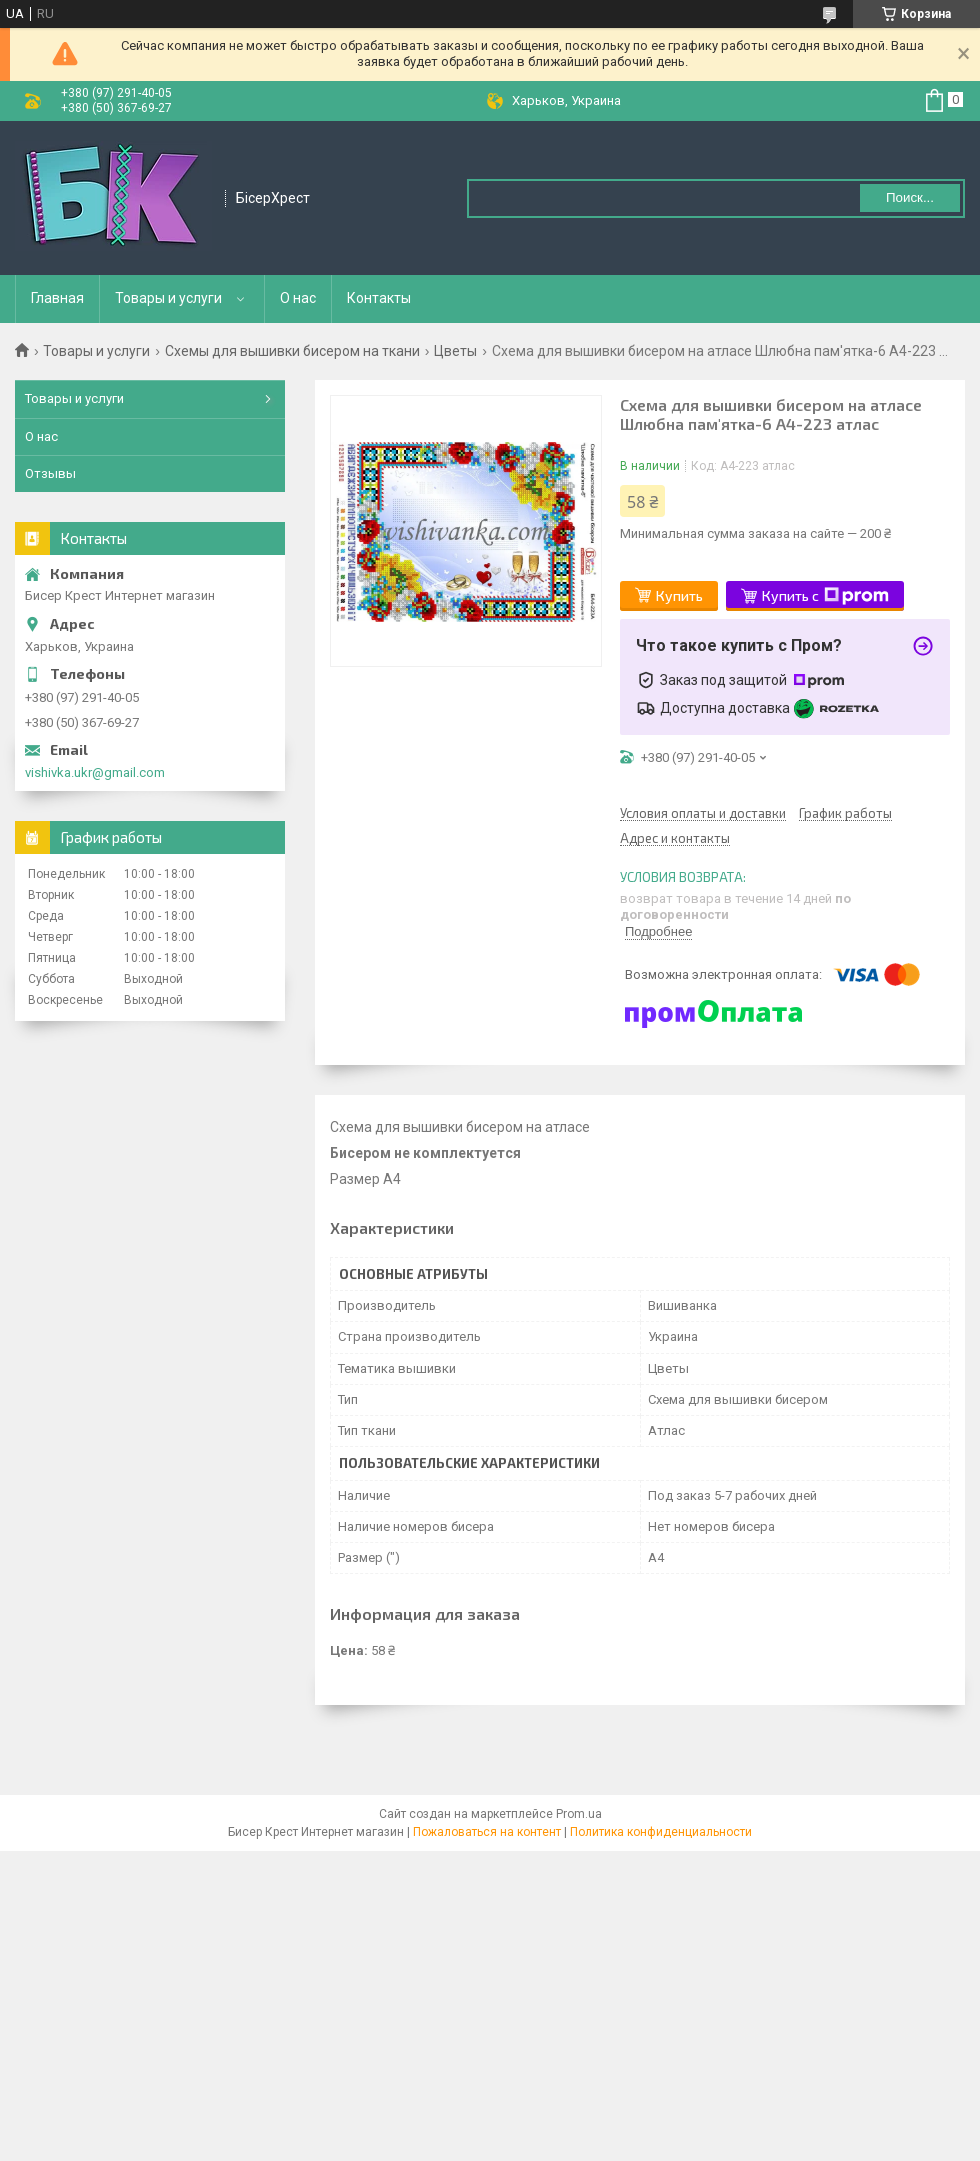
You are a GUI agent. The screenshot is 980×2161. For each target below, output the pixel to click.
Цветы (455, 351)
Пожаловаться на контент (487, 1832)
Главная (57, 298)
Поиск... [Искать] (910, 197)
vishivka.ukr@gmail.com (95, 772)
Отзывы (50, 473)
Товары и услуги (168, 298)
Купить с (825, 596)
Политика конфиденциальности (661, 1832)
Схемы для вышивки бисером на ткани (292, 351)
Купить (679, 595)
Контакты (379, 298)
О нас (298, 298)
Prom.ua (579, 1814)
